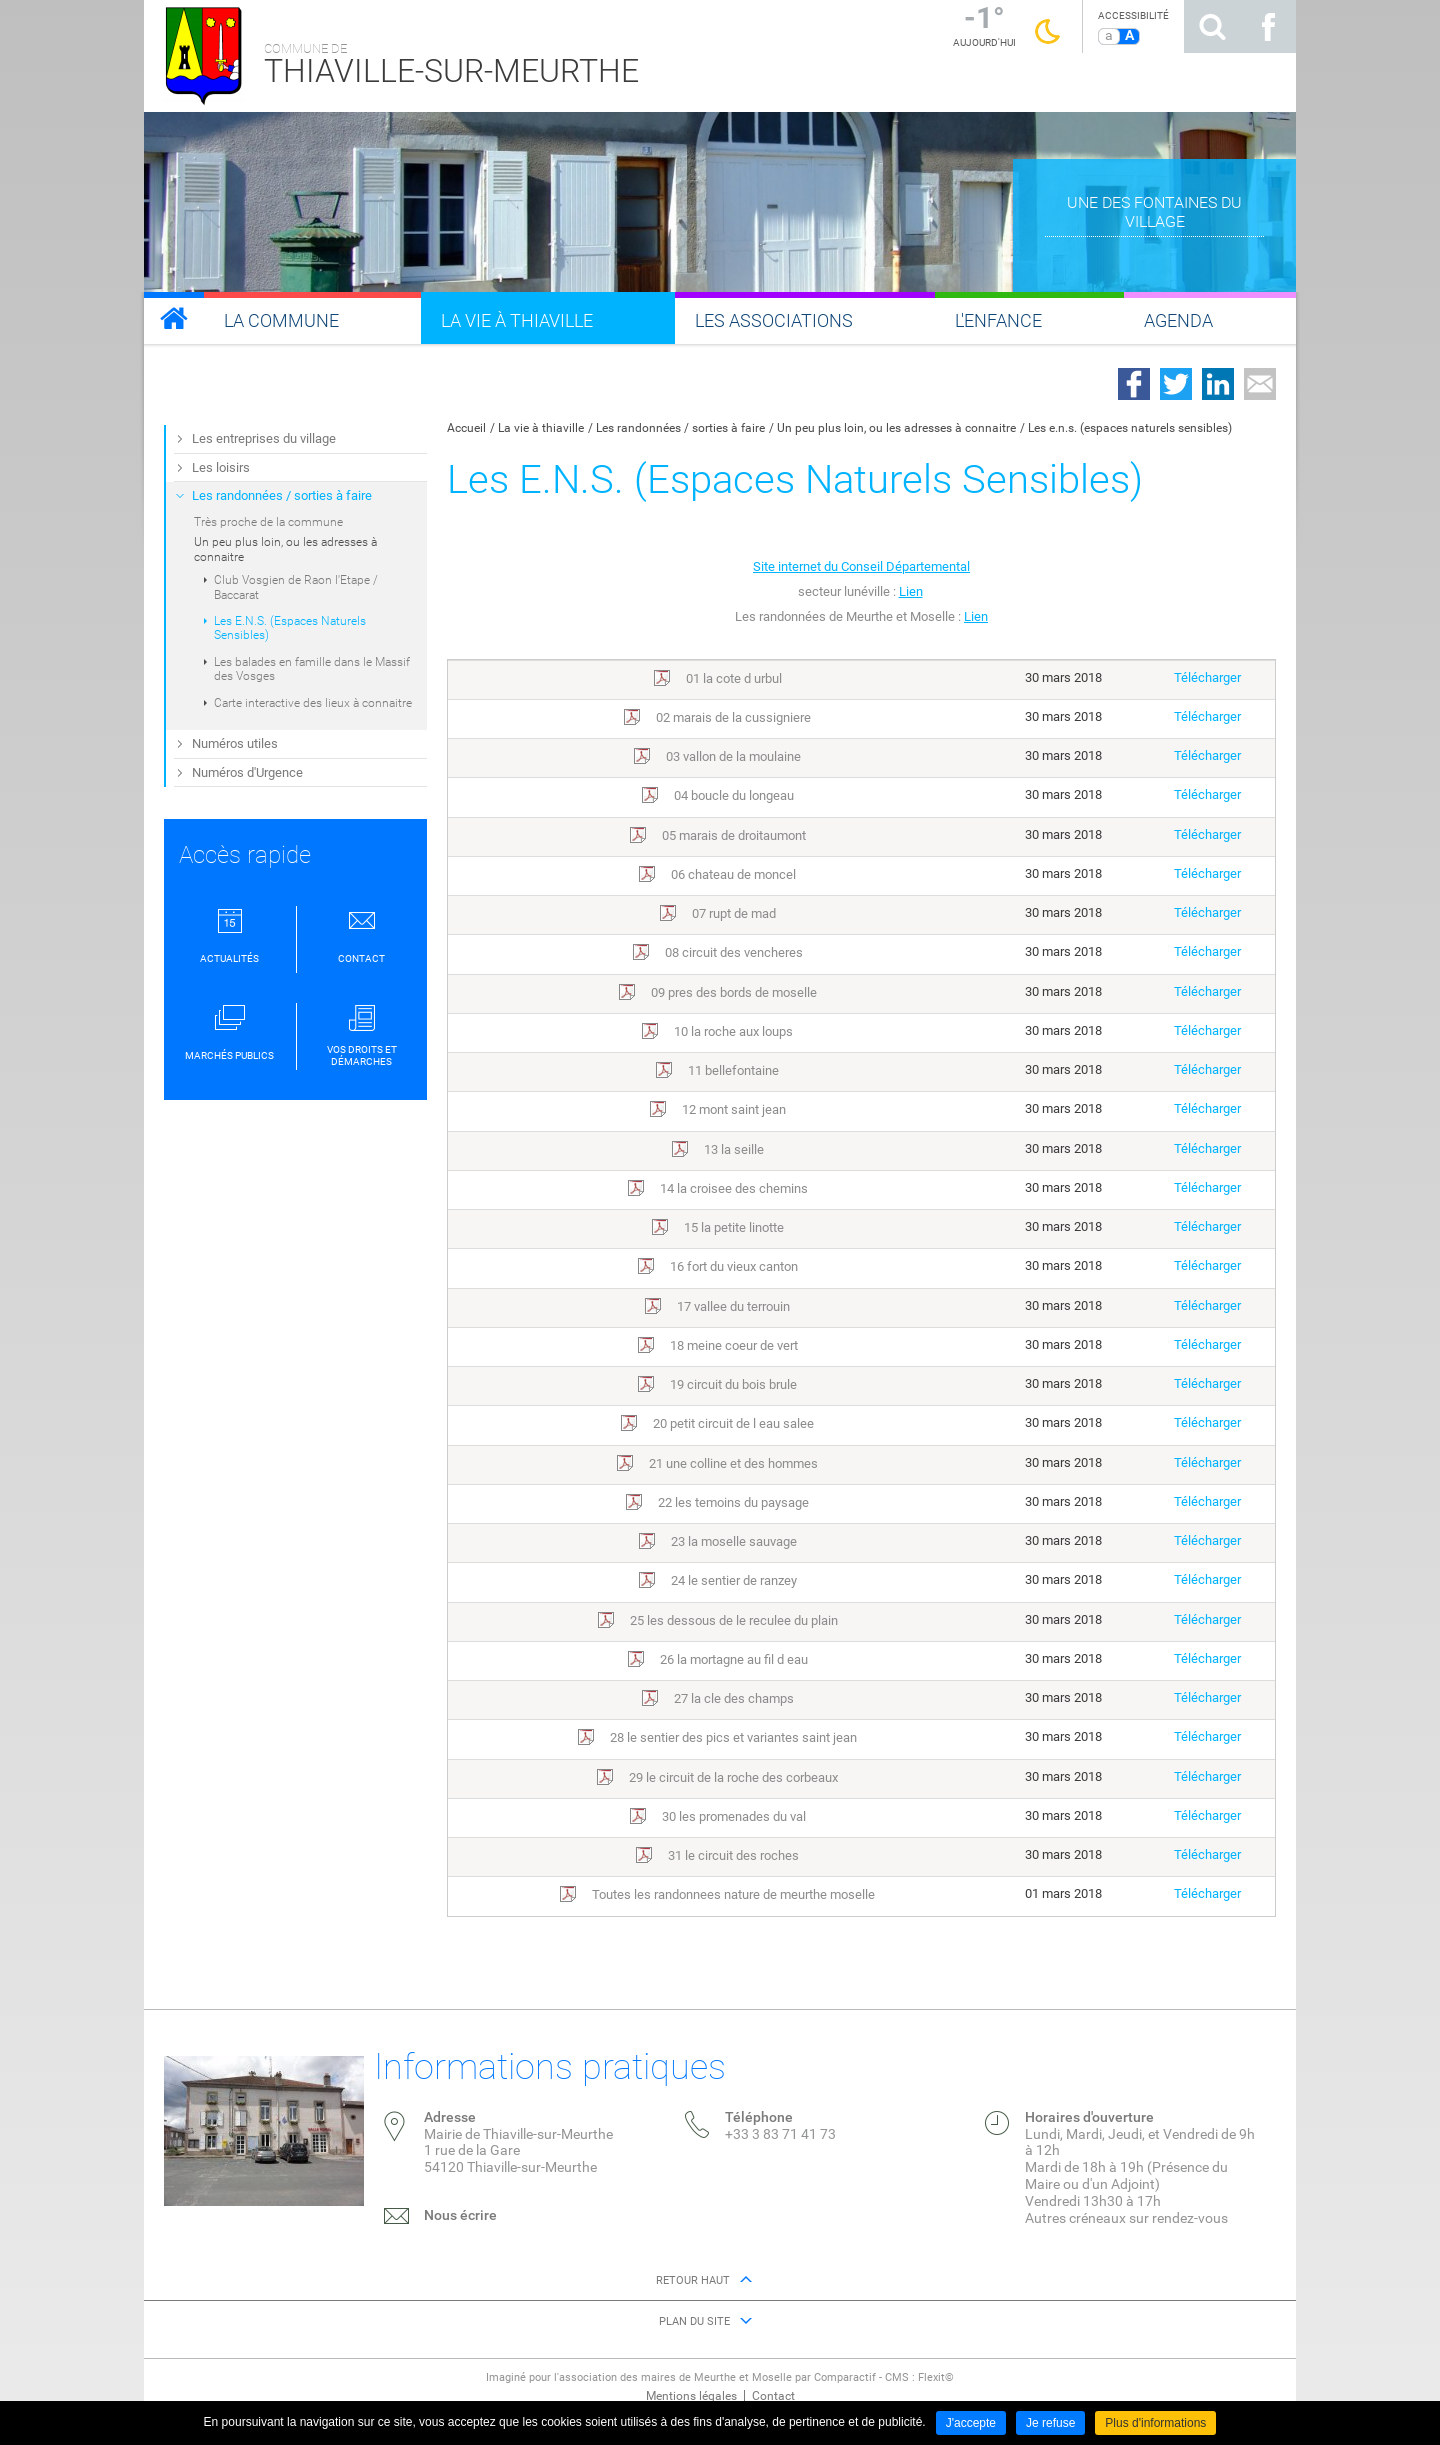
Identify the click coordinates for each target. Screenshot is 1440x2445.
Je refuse (1050, 2423)
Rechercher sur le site (1212, 26)
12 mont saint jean (734, 1109)
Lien (911, 591)
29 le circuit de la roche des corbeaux (733, 1777)
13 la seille (734, 1149)
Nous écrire (460, 2215)
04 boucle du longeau (734, 795)
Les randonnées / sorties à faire (680, 428)
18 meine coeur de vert (734, 1345)
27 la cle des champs (734, 1698)
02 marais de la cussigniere (733, 717)
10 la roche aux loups (733, 1031)
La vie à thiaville (541, 428)
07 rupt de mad (734, 913)
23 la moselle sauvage (734, 1541)
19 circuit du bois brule (733, 1384)
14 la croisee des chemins (734, 1188)
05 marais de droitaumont (734, 835)
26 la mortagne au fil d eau (734, 1659)
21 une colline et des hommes (733, 1463)
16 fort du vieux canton (734, 1266)
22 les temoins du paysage (733, 1502)
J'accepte (971, 2423)
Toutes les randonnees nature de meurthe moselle (733, 1894)
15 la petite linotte (734, 1227)
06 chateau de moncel (733, 874)
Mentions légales (691, 2396)
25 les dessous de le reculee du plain (734, 1620)
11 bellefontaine (733, 1070)
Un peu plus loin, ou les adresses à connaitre (896, 428)
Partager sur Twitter (1176, 384)
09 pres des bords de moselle (734, 992)
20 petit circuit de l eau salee (733, 1423)
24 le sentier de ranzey (734, 1580)
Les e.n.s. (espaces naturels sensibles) (1130, 428)
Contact (773, 2396)
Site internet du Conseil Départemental (861, 566)
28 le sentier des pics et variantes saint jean (733, 1737)
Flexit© (936, 2377)
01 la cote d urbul (734, 678)
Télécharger (1207, 677)
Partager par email (1260, 384)
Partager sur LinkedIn (1218, 384)
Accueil (466, 428)
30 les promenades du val (734, 1816)
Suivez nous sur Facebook (1268, 26)
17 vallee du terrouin (733, 1306)
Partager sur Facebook (1134, 384)
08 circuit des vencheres (734, 952)
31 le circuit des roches (733, 1855)
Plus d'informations (1155, 2423)
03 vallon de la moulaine (733, 756)
